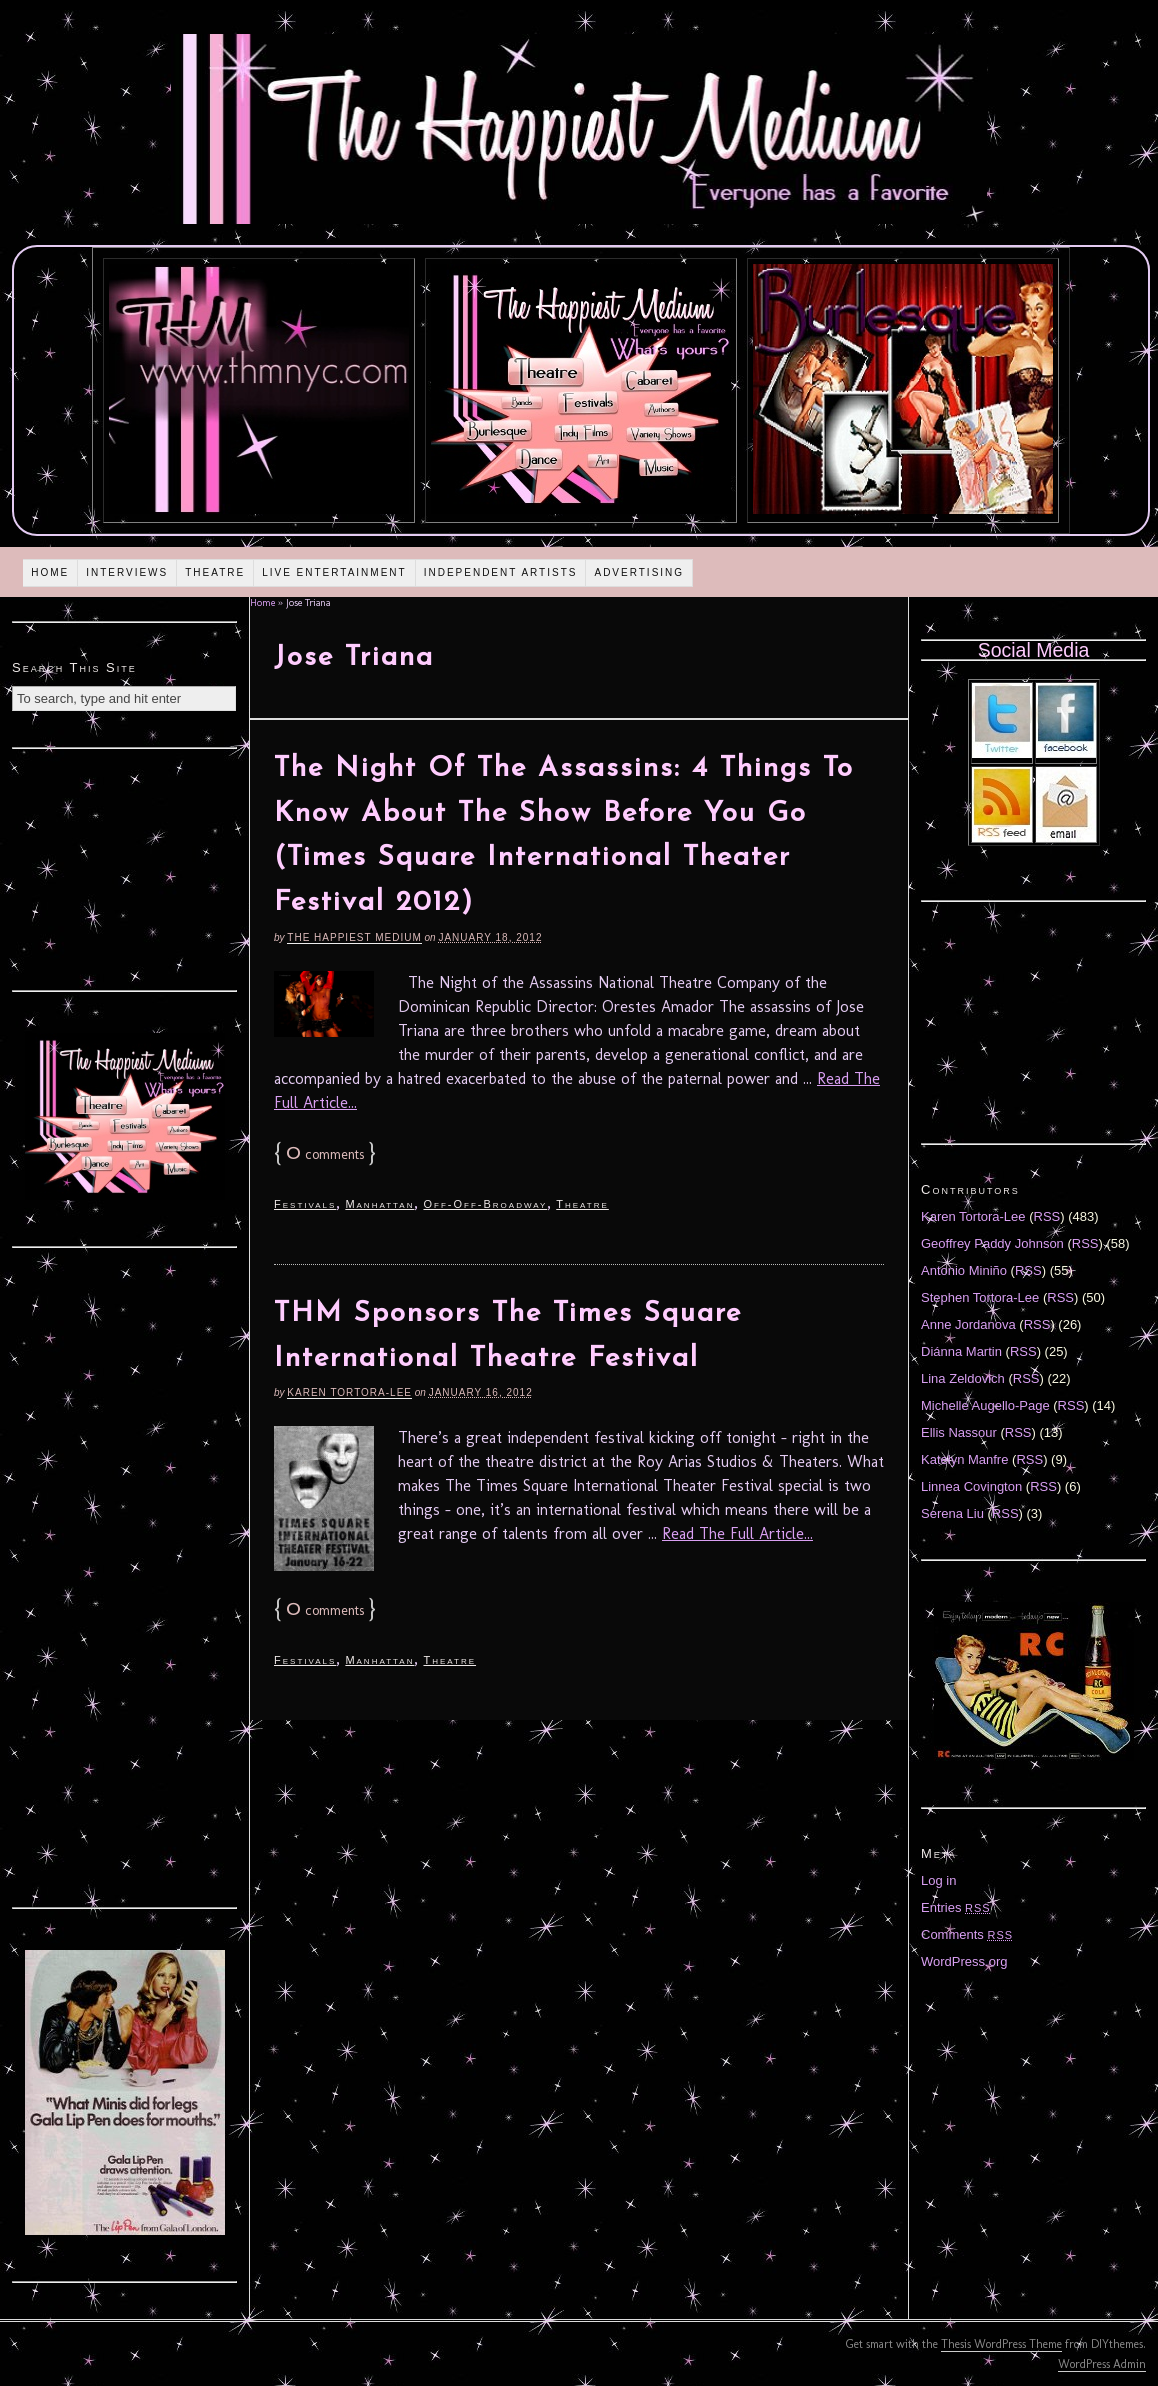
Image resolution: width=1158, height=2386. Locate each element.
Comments (967, 1934)
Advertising (639, 572)
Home (50, 572)
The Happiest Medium (354, 937)
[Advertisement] (125, 867)
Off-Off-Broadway (485, 1204)
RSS (1047, 1216)
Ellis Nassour (959, 1432)
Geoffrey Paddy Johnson (992, 1243)
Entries (956, 1907)
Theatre (215, 572)
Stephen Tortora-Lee (980, 1297)
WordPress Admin (1102, 2364)
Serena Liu (952, 1513)
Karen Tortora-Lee (349, 1392)
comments (325, 1154)
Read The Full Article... (737, 1533)
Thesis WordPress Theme (1001, 2344)
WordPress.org (964, 1961)
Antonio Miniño (964, 1270)
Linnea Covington (971, 1486)
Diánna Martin (961, 1351)
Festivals (305, 1204)
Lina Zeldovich (963, 1378)
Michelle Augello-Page (985, 1405)
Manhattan (379, 1204)
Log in (938, 1880)
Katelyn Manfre (964, 1459)
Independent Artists (501, 572)
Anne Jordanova (968, 1324)
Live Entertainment (334, 572)
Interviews (127, 572)
